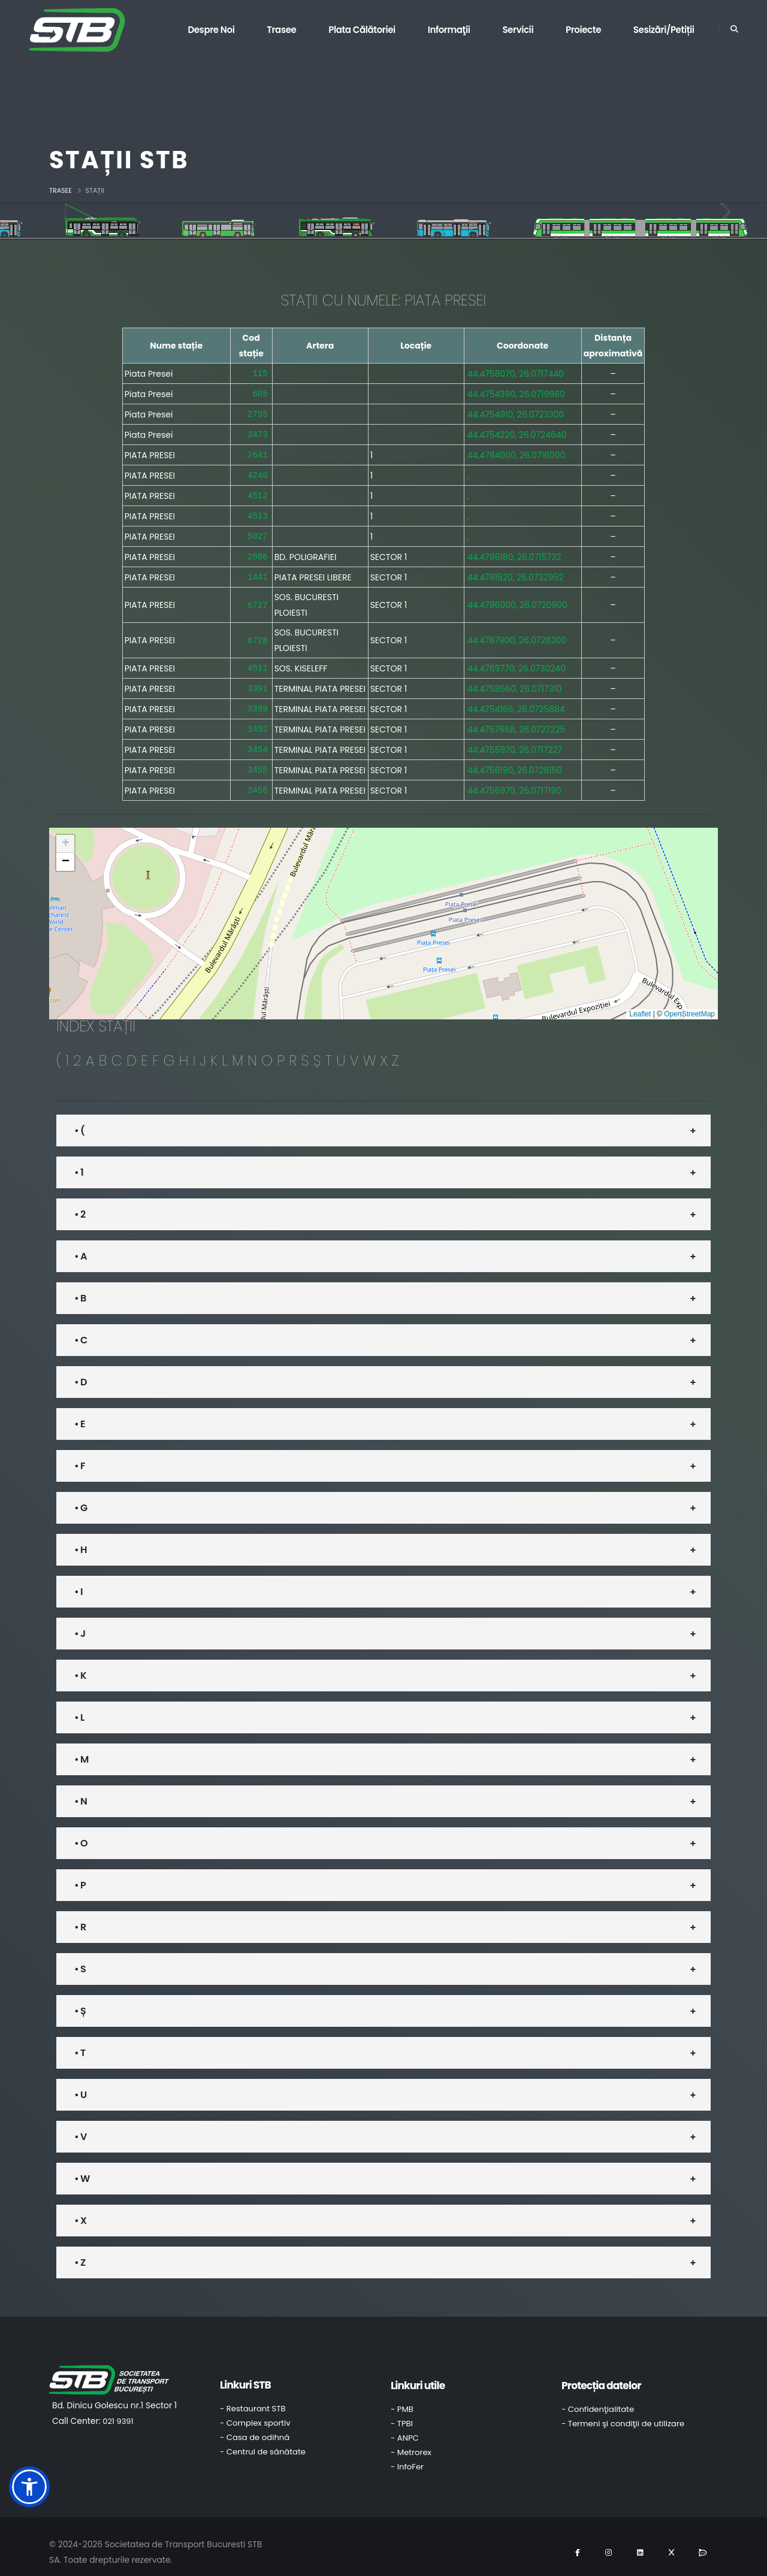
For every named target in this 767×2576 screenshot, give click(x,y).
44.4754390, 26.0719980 (516, 393)
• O (80, 1832)
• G (80, 1497)
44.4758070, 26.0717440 (515, 373)
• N (80, 1790)
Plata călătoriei (361, 29)
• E (79, 1413)
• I (78, 1581)
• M (81, 1748)
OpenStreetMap (689, 1003)
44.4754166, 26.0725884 (516, 701)
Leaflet (640, 1003)
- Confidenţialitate (597, 2398)
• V (80, 2126)
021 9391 (117, 2410)
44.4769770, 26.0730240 (516, 661)
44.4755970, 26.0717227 (515, 740)
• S (80, 1958)
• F (79, 1455)
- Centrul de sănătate (263, 2441)
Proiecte (583, 29)
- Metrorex (411, 2441)
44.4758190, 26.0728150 (515, 760)
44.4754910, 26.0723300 (515, 413)
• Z (79, 2252)
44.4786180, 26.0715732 (514, 551)
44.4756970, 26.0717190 (514, 780)
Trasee (281, 29)
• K (80, 1665)
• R (80, 1916)
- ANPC (405, 2427)
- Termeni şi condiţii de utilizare (622, 2412)
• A (80, 1245)
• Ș (80, 2000)
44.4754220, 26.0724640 (517, 432)
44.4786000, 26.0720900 (517, 598)
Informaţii (449, 29)
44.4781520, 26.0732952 (515, 571)
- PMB (402, 2398)
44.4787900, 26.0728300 (516, 634)
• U (80, 2084)
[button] (65, 833)
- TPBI (402, 2412)
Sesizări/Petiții (663, 29)
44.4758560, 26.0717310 (514, 681)
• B (80, 1287)
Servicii (517, 29)
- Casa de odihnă (254, 2426)
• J (79, 1623)
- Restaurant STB (253, 2398)
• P (80, 1874)
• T (79, 2042)
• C (80, 1329)
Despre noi (211, 29)
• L (79, 1707)
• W (81, 2168)
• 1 (78, 1162)
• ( (79, 1120)
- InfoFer (407, 2456)
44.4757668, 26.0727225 (516, 721)
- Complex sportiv (255, 2412)
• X (80, 2210)
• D (80, 1371)
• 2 (79, 1203)
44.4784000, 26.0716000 (516, 452)
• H (80, 1539)
